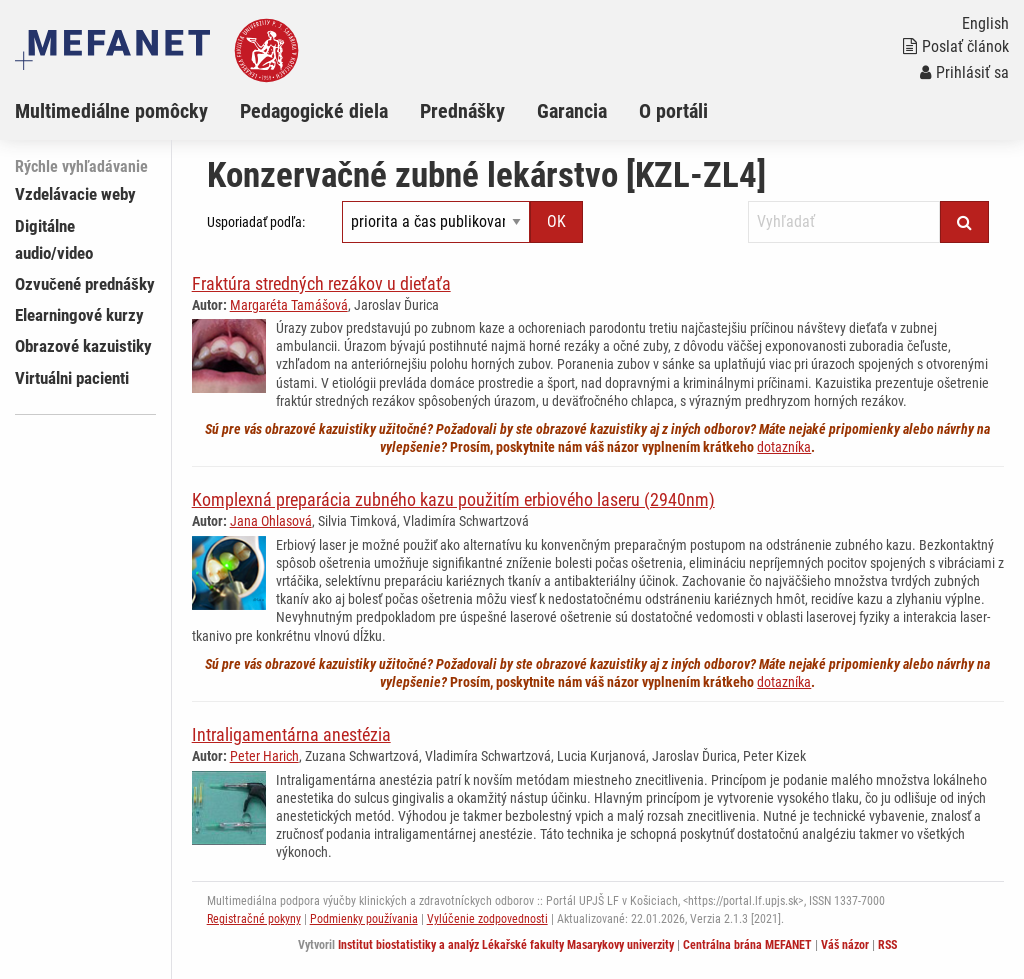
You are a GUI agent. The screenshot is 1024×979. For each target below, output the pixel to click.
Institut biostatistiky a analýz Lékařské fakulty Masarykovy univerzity (506, 945)
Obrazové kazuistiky (83, 346)
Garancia (572, 111)
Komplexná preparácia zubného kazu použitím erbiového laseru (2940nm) (453, 499)
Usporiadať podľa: (256, 222)
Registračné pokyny (254, 919)
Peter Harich (264, 756)
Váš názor (845, 945)
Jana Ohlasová (271, 521)
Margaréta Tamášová (289, 305)
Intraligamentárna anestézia (291, 734)
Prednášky (462, 111)
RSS (887, 945)
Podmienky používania (364, 919)
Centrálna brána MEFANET (747, 945)
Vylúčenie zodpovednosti (487, 919)
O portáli (673, 111)
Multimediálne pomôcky (111, 111)
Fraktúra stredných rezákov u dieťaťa (321, 283)
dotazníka (784, 447)
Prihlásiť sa (964, 72)
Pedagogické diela (314, 111)
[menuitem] (127, 111)
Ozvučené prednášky (85, 284)
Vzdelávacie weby (75, 194)
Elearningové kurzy (79, 315)
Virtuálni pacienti (72, 378)
